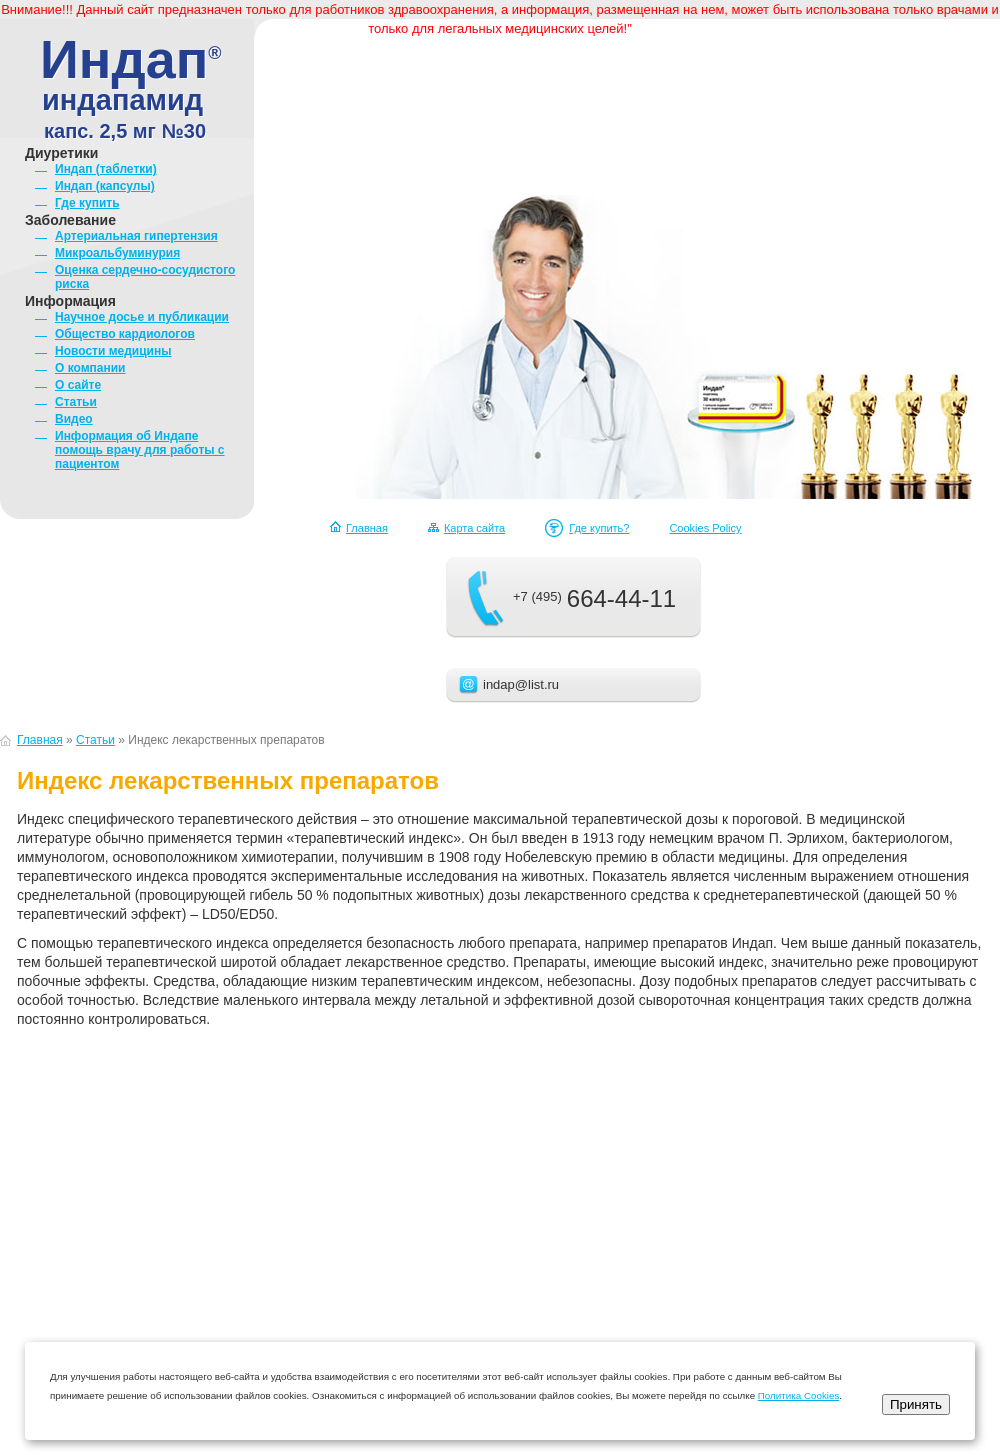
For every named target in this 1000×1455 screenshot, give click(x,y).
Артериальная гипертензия (136, 236)
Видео (74, 419)
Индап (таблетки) (106, 169)
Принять (916, 1404)
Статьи (76, 402)
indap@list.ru (521, 684)
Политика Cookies (799, 1395)
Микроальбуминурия (117, 253)
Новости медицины (113, 351)
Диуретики (61, 153)
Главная (367, 528)
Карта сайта (474, 528)
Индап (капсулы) (105, 186)
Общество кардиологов (125, 334)
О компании (90, 368)
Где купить (87, 203)
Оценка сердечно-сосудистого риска (145, 277)
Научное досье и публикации (142, 317)
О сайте (78, 385)
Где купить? (599, 528)
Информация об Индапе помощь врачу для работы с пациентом (140, 450)
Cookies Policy (705, 528)
